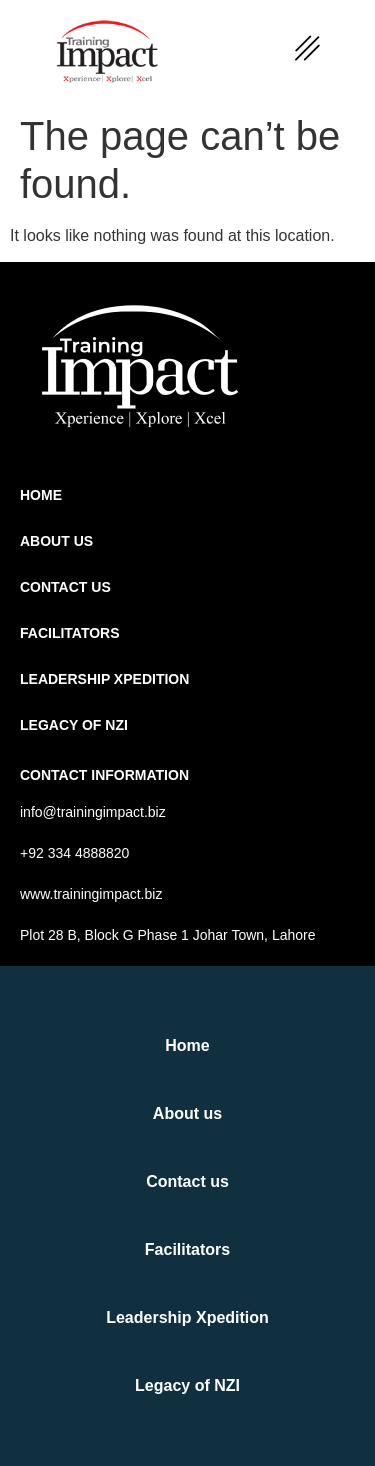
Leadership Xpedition (104, 679)
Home (41, 495)
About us (56, 541)
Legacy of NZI (74, 725)
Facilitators (70, 633)
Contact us (65, 587)
